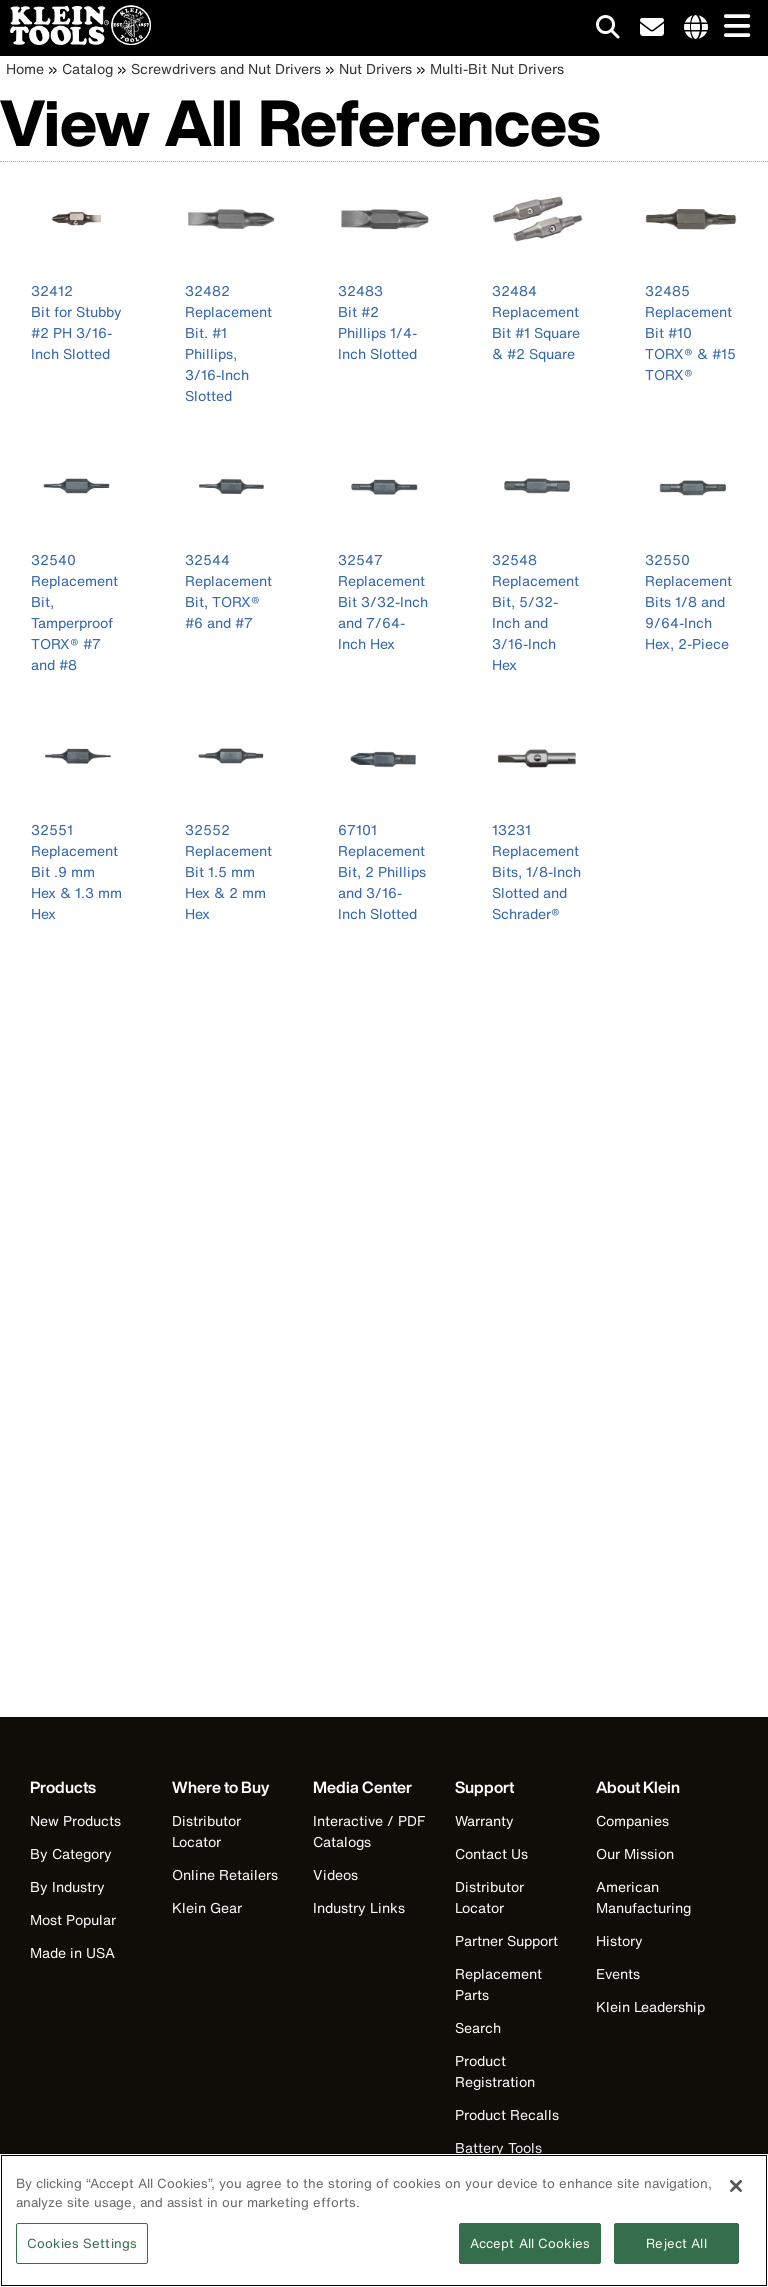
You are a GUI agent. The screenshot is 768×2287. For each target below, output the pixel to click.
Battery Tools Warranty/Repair (509, 2158)
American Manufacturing (643, 1897)
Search (478, 2027)
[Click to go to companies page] (696, 28)
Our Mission (635, 1853)
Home (25, 68)
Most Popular (73, 1919)
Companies (632, 1820)
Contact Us (491, 1853)
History (619, 1940)
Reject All (676, 2253)
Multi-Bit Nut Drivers (497, 68)
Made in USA (72, 1952)
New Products (75, 1820)
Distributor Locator (206, 1831)
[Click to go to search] (608, 30)
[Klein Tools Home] (75, 39)
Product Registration (495, 2071)
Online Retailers (225, 1874)
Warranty (484, 1820)
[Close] (736, 2196)
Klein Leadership (650, 2006)
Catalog (87, 68)
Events (618, 1973)
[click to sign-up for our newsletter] (652, 28)
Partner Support (506, 1940)
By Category (71, 1853)
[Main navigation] (733, 27)
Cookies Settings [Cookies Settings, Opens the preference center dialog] (82, 2253)
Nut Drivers (375, 68)
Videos (335, 1874)
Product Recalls (507, 2114)
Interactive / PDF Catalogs (369, 1831)
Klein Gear (207, 1907)
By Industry (67, 1886)
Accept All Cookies (530, 2253)
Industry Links (359, 1907)
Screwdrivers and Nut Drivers (226, 68)
